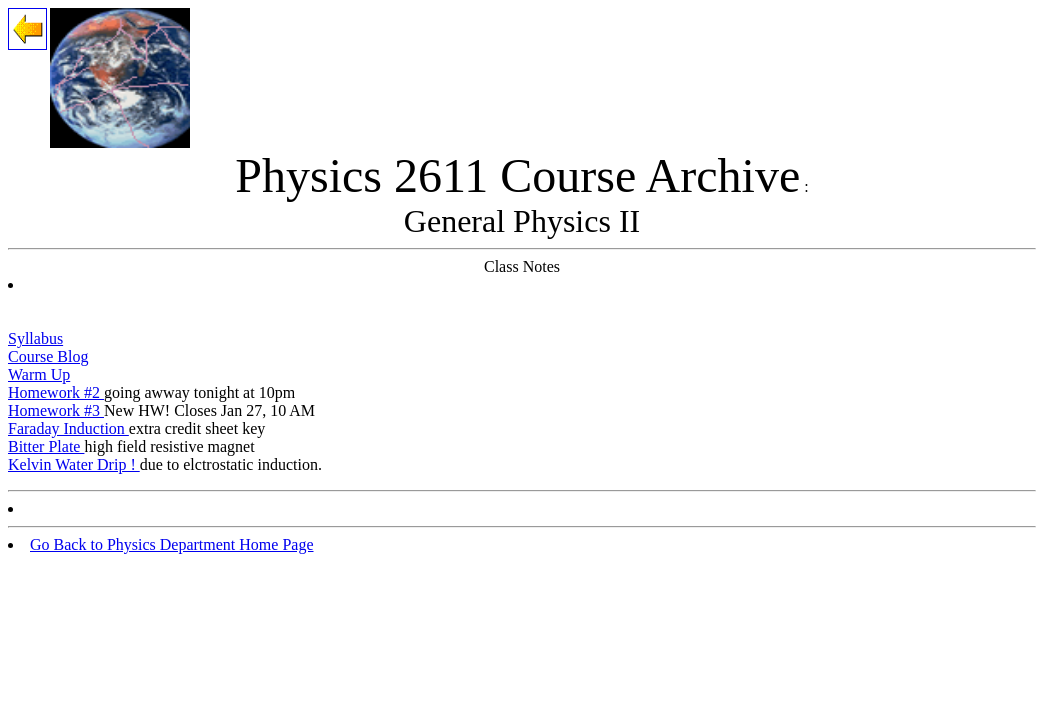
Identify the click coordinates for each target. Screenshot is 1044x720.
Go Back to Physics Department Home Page (172, 544)
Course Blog (48, 356)
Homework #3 (56, 410)
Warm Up (39, 374)
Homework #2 (56, 392)
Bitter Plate (46, 446)
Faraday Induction (68, 428)
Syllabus (35, 338)
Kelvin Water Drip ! (74, 464)
